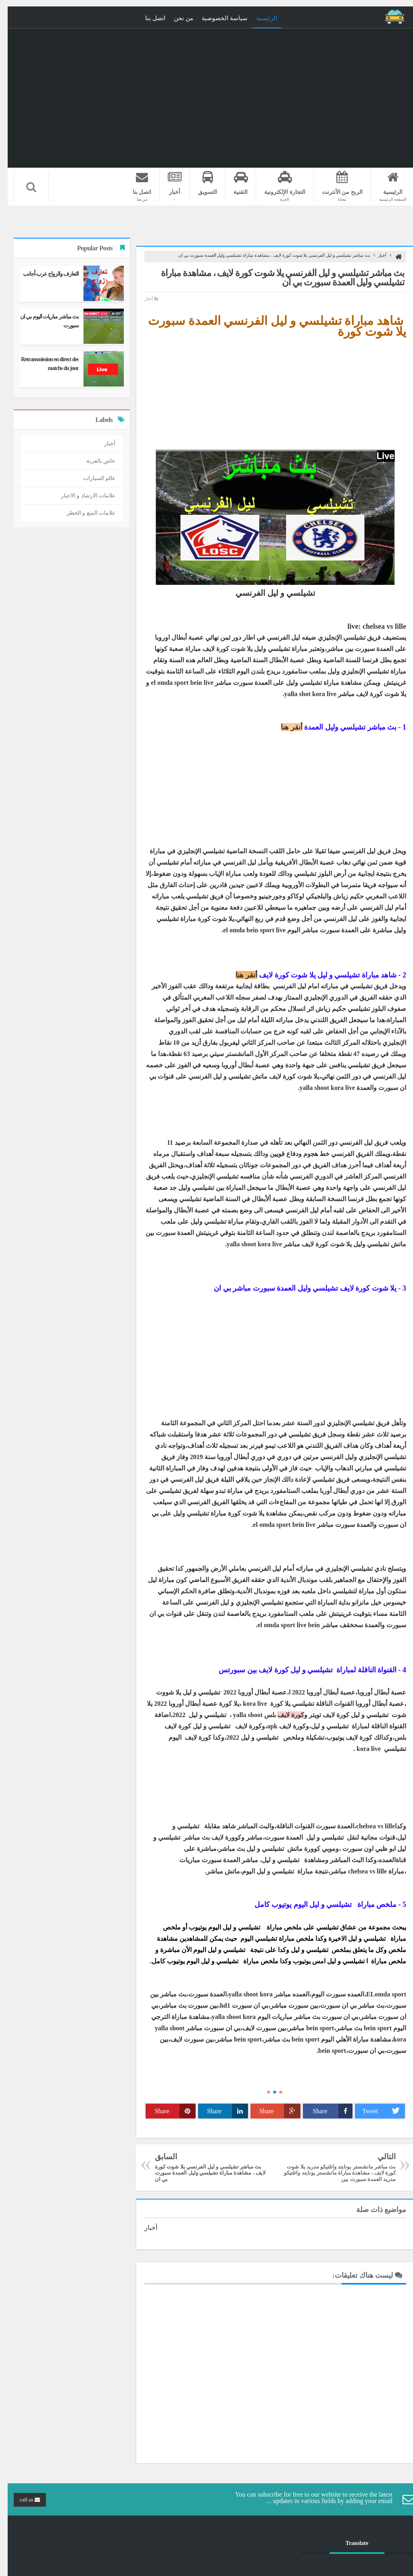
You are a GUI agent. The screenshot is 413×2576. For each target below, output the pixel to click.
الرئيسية (258, 18)
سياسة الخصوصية (217, 18)
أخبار (374, 255)
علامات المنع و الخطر (83, 513)
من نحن (176, 18)
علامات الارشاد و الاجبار (80, 496)
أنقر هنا (284, 727)
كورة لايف (283, 1714)
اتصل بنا (148, 18)
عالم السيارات (91, 478)
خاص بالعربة (93, 461)
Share (325, 2111)
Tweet (376, 2111)
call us (22, 2500)
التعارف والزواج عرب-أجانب (43, 274)
